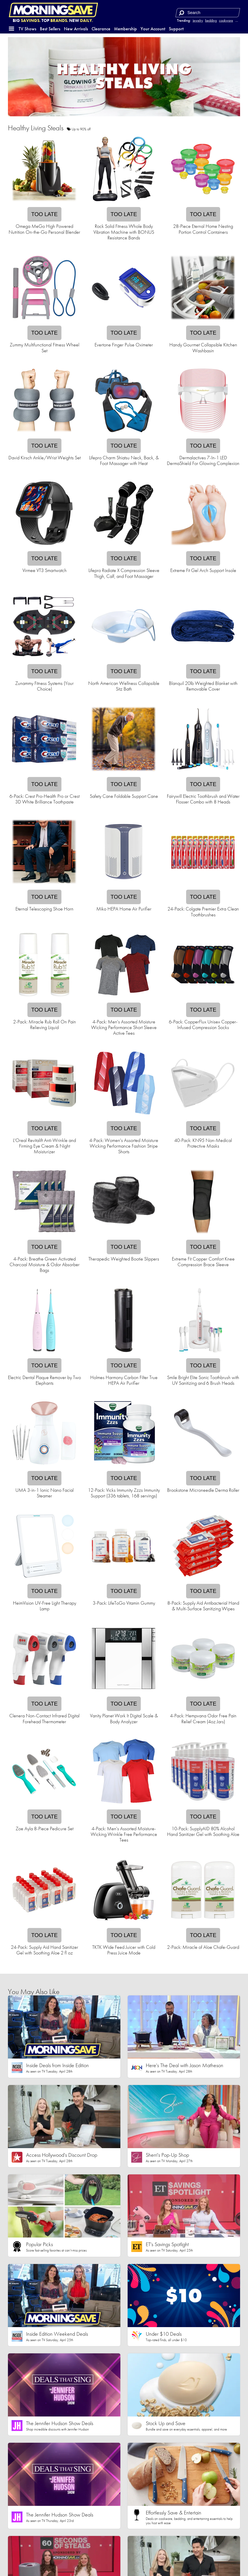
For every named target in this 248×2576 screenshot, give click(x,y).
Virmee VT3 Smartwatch (44, 570)
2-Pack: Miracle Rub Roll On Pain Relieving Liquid (44, 1024)
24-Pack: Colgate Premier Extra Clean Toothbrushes (203, 912)
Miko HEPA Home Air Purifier (123, 909)
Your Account (153, 29)
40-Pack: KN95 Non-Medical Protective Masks (203, 1143)
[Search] (181, 12)
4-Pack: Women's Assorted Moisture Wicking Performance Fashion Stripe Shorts (123, 1146)
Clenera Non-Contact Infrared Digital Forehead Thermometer (44, 1718)
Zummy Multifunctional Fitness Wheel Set (44, 347)
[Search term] (208, 12)
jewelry (198, 20)
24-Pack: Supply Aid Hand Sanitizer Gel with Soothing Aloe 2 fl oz (44, 1950)
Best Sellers (50, 29)
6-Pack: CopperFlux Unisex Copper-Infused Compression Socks (203, 1024)
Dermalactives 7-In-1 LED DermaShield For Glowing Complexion (203, 460)
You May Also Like (33, 1991)
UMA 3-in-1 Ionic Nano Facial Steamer (44, 1493)
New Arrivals (76, 29)
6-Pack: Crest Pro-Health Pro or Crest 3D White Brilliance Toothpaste (45, 799)
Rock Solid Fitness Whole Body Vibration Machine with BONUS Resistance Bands (123, 232)
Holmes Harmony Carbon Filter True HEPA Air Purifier (124, 1380)
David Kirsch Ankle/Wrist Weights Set (44, 457)
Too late (44, 214)
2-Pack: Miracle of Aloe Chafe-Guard (203, 1947)
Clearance (101, 29)
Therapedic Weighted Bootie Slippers (123, 1259)
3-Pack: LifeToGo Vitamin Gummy (124, 1603)
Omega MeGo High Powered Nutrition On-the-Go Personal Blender (44, 229)
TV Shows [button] (27, 29)
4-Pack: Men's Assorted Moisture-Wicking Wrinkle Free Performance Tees (124, 1834)
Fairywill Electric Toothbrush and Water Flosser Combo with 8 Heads (203, 799)
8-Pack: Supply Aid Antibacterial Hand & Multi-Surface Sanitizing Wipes (203, 1606)
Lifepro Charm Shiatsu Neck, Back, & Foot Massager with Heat (124, 460)
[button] (12, 28)
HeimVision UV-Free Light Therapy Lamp (44, 1606)
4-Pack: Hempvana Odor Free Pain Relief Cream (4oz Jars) (203, 1718)
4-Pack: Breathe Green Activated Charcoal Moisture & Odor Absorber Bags (45, 1265)
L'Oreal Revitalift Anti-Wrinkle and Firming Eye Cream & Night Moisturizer (44, 1146)
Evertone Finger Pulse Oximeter (124, 344)
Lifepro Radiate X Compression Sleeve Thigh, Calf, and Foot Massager (123, 573)
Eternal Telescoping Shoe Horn (44, 909)
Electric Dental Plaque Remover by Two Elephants (44, 1380)
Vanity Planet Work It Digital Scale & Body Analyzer (124, 1718)
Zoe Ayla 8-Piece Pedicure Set (44, 1828)
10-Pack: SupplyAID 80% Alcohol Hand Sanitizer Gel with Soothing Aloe (203, 1831)
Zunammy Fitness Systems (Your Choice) (44, 686)
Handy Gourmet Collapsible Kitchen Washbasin (203, 347)
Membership (125, 29)
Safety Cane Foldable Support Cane (124, 796)
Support (176, 29)
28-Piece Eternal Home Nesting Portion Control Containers (203, 229)
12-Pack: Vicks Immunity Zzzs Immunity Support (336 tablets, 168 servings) (124, 1493)
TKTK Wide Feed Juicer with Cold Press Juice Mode (123, 1950)
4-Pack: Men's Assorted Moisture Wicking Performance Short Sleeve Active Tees (124, 1027)
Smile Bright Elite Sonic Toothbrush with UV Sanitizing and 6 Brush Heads (203, 1380)
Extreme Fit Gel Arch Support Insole (203, 570)
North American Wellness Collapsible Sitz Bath (123, 686)
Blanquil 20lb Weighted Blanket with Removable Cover (203, 686)
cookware (226, 20)
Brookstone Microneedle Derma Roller (203, 1490)
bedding (211, 20)
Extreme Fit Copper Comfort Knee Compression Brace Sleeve (203, 1262)
